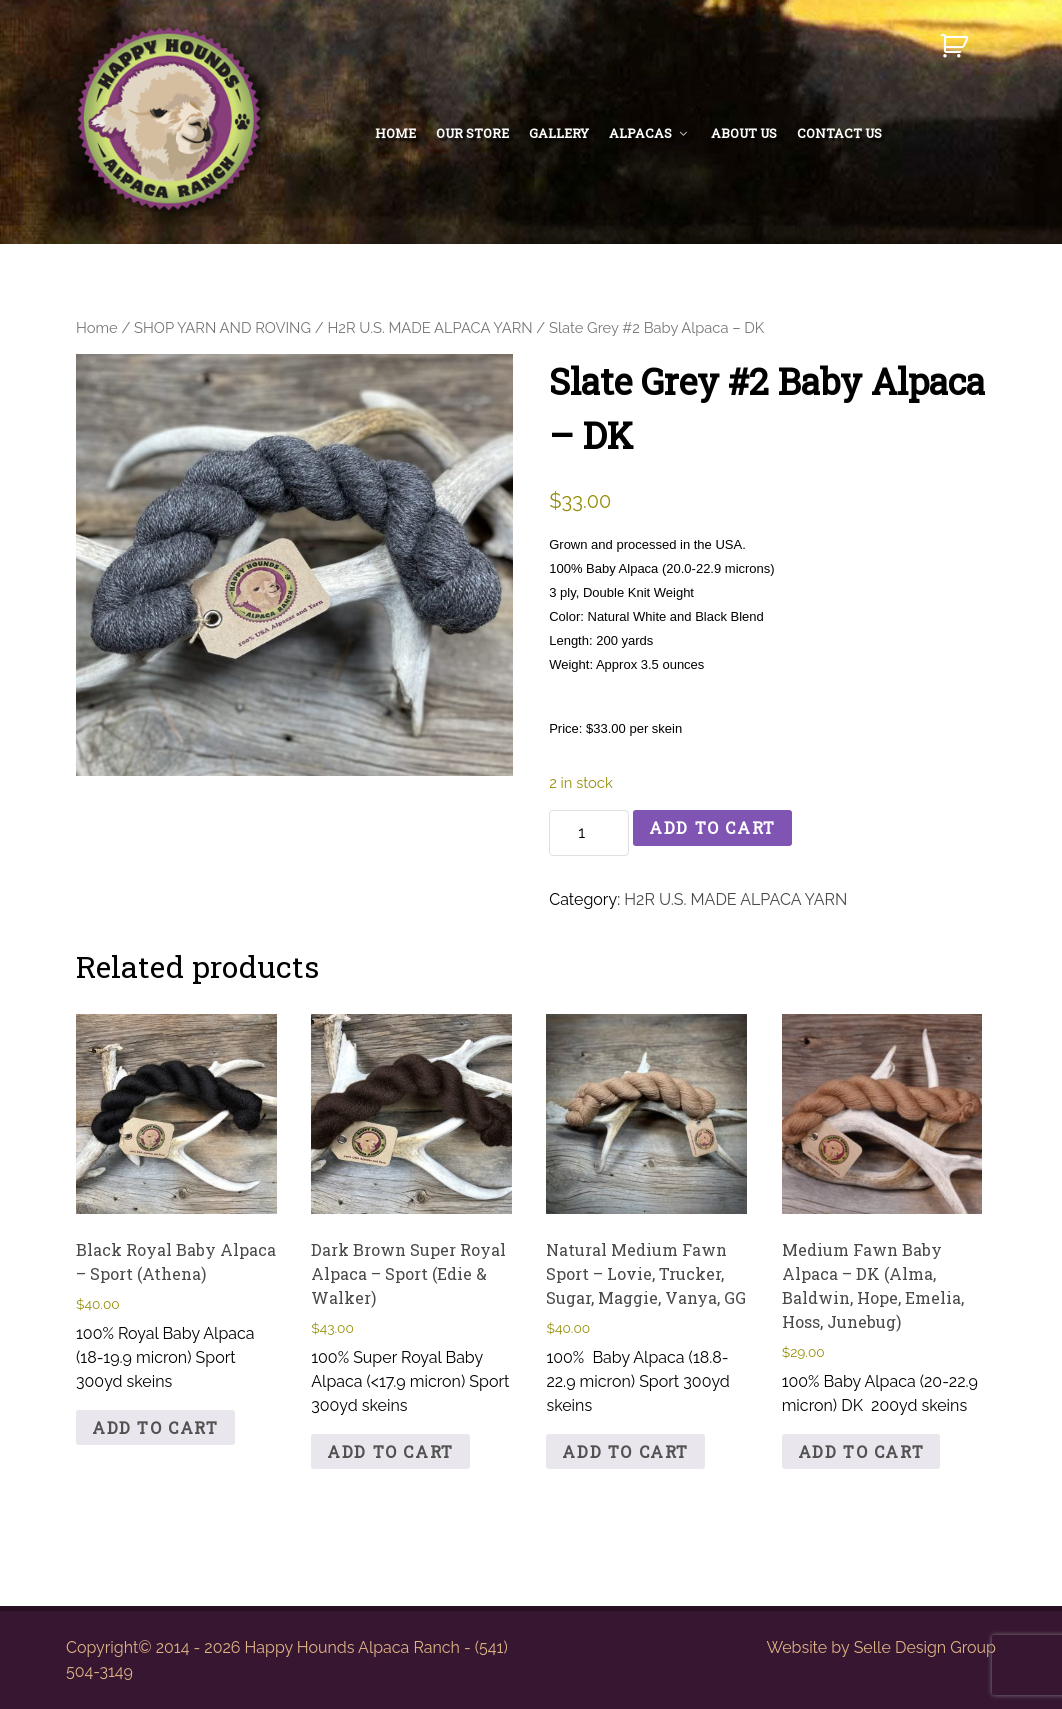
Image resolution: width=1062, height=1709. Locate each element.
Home (97, 327)
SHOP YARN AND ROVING (222, 327)
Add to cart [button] (155, 1427)
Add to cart (712, 827)
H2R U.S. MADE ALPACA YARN (429, 327)
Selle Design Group (925, 1647)
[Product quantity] (589, 833)
